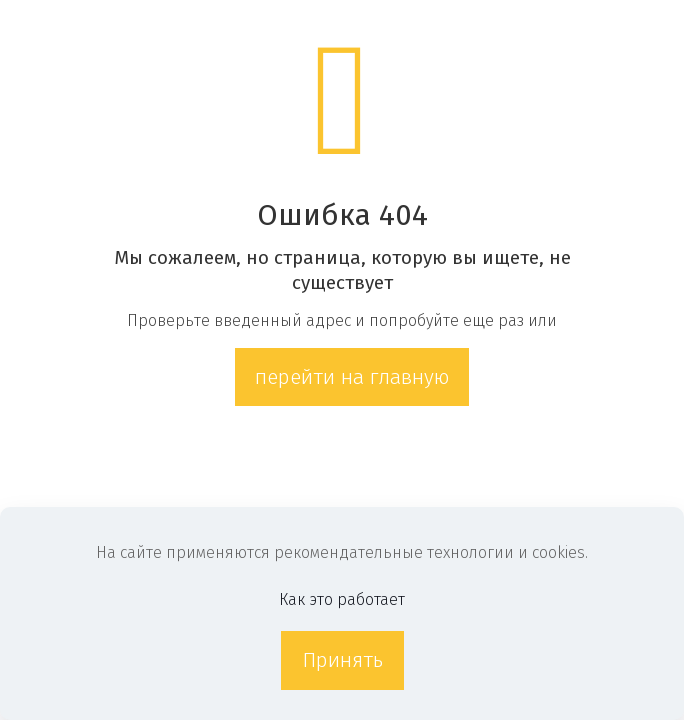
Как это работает (342, 599)
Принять (342, 660)
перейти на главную (352, 377)
